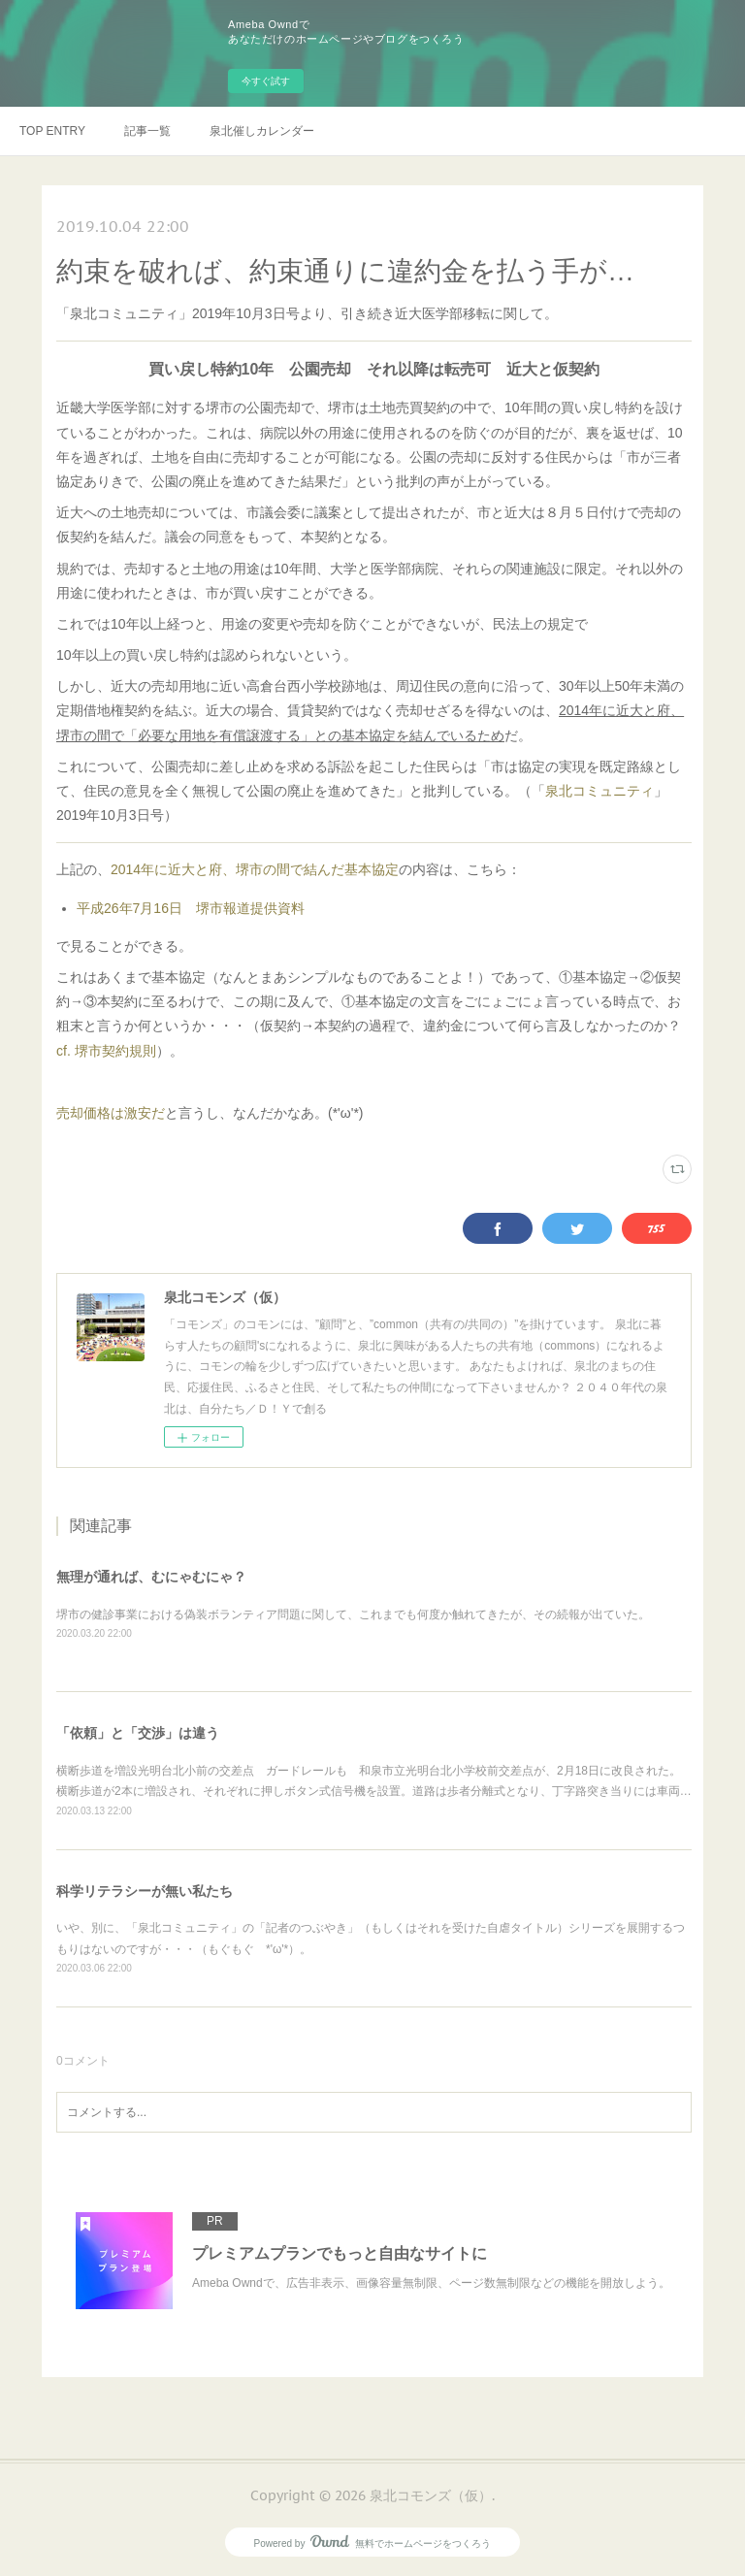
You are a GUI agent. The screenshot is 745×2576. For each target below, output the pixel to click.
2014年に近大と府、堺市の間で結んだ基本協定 (255, 869)
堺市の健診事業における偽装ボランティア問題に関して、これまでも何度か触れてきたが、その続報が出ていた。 (353, 1614)
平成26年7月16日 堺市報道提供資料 (191, 908)
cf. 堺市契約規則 (106, 1051)
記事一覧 (147, 131)
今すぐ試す (266, 81)
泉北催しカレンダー (262, 131)
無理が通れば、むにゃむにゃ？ (151, 1576)
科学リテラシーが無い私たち (144, 1891)
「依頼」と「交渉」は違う (137, 1733)
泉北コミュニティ (599, 791)
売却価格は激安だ (110, 1113)
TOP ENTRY (52, 131)
